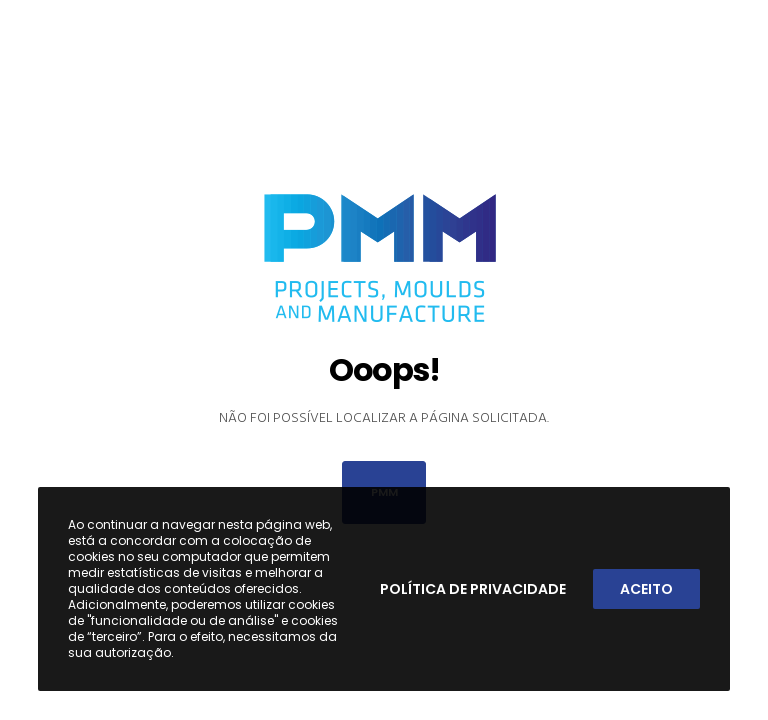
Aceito (646, 589)
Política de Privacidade (473, 589)
